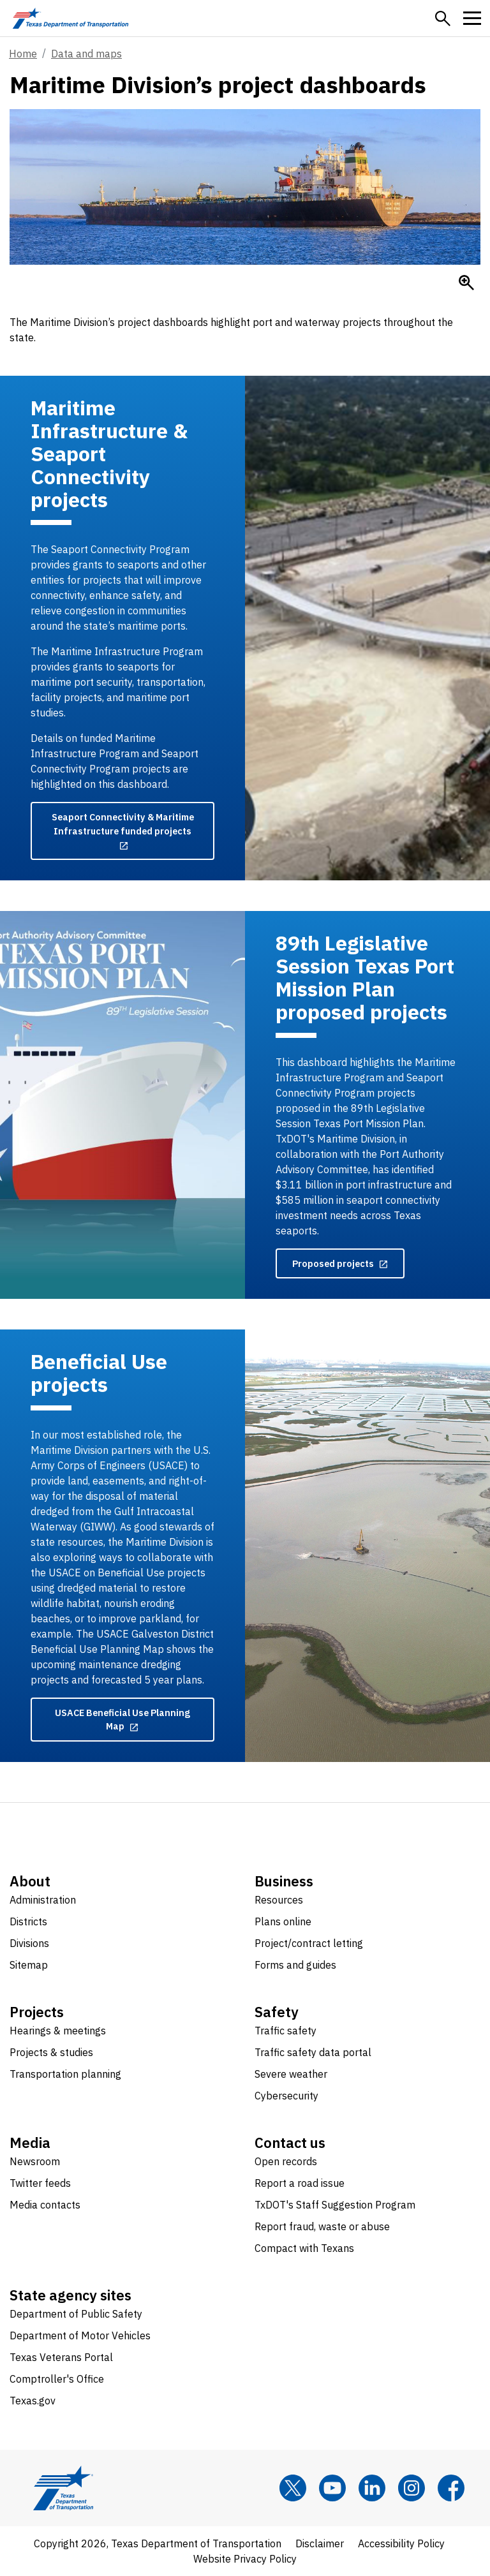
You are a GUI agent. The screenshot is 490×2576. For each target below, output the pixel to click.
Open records (286, 2161)
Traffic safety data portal (313, 2052)
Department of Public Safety (76, 2313)
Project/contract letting (309, 1943)
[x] (292, 2488)
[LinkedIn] (372, 2488)
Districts (28, 1921)
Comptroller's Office (57, 2378)
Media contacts (45, 2204)
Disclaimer (319, 2543)
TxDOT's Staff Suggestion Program (335, 2204)
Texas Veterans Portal (61, 2357)
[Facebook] (451, 2488)
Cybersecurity (286, 2095)
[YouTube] (332, 2488)
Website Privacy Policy (245, 2558)
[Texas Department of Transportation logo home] (70, 18)
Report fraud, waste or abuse (322, 2226)
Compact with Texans (304, 2248)
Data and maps (86, 53)
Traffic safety (285, 2030)
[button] (443, 18)
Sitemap (29, 1964)
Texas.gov (33, 2400)
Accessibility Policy (401, 2543)
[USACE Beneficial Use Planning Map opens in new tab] (122, 1720)
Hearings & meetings (58, 2030)
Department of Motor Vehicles (80, 2335)
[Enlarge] (466, 283)
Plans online (283, 1921)
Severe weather (291, 2074)
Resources (279, 1899)
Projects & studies (51, 2052)
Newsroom (35, 2161)
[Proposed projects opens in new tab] (340, 1263)
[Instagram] (411, 2488)
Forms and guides (295, 1964)
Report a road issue (300, 2183)
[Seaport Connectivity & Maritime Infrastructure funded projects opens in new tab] (122, 831)
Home (23, 53)
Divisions (29, 1943)
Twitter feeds (40, 2183)
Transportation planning (65, 2074)
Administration (43, 1899)
